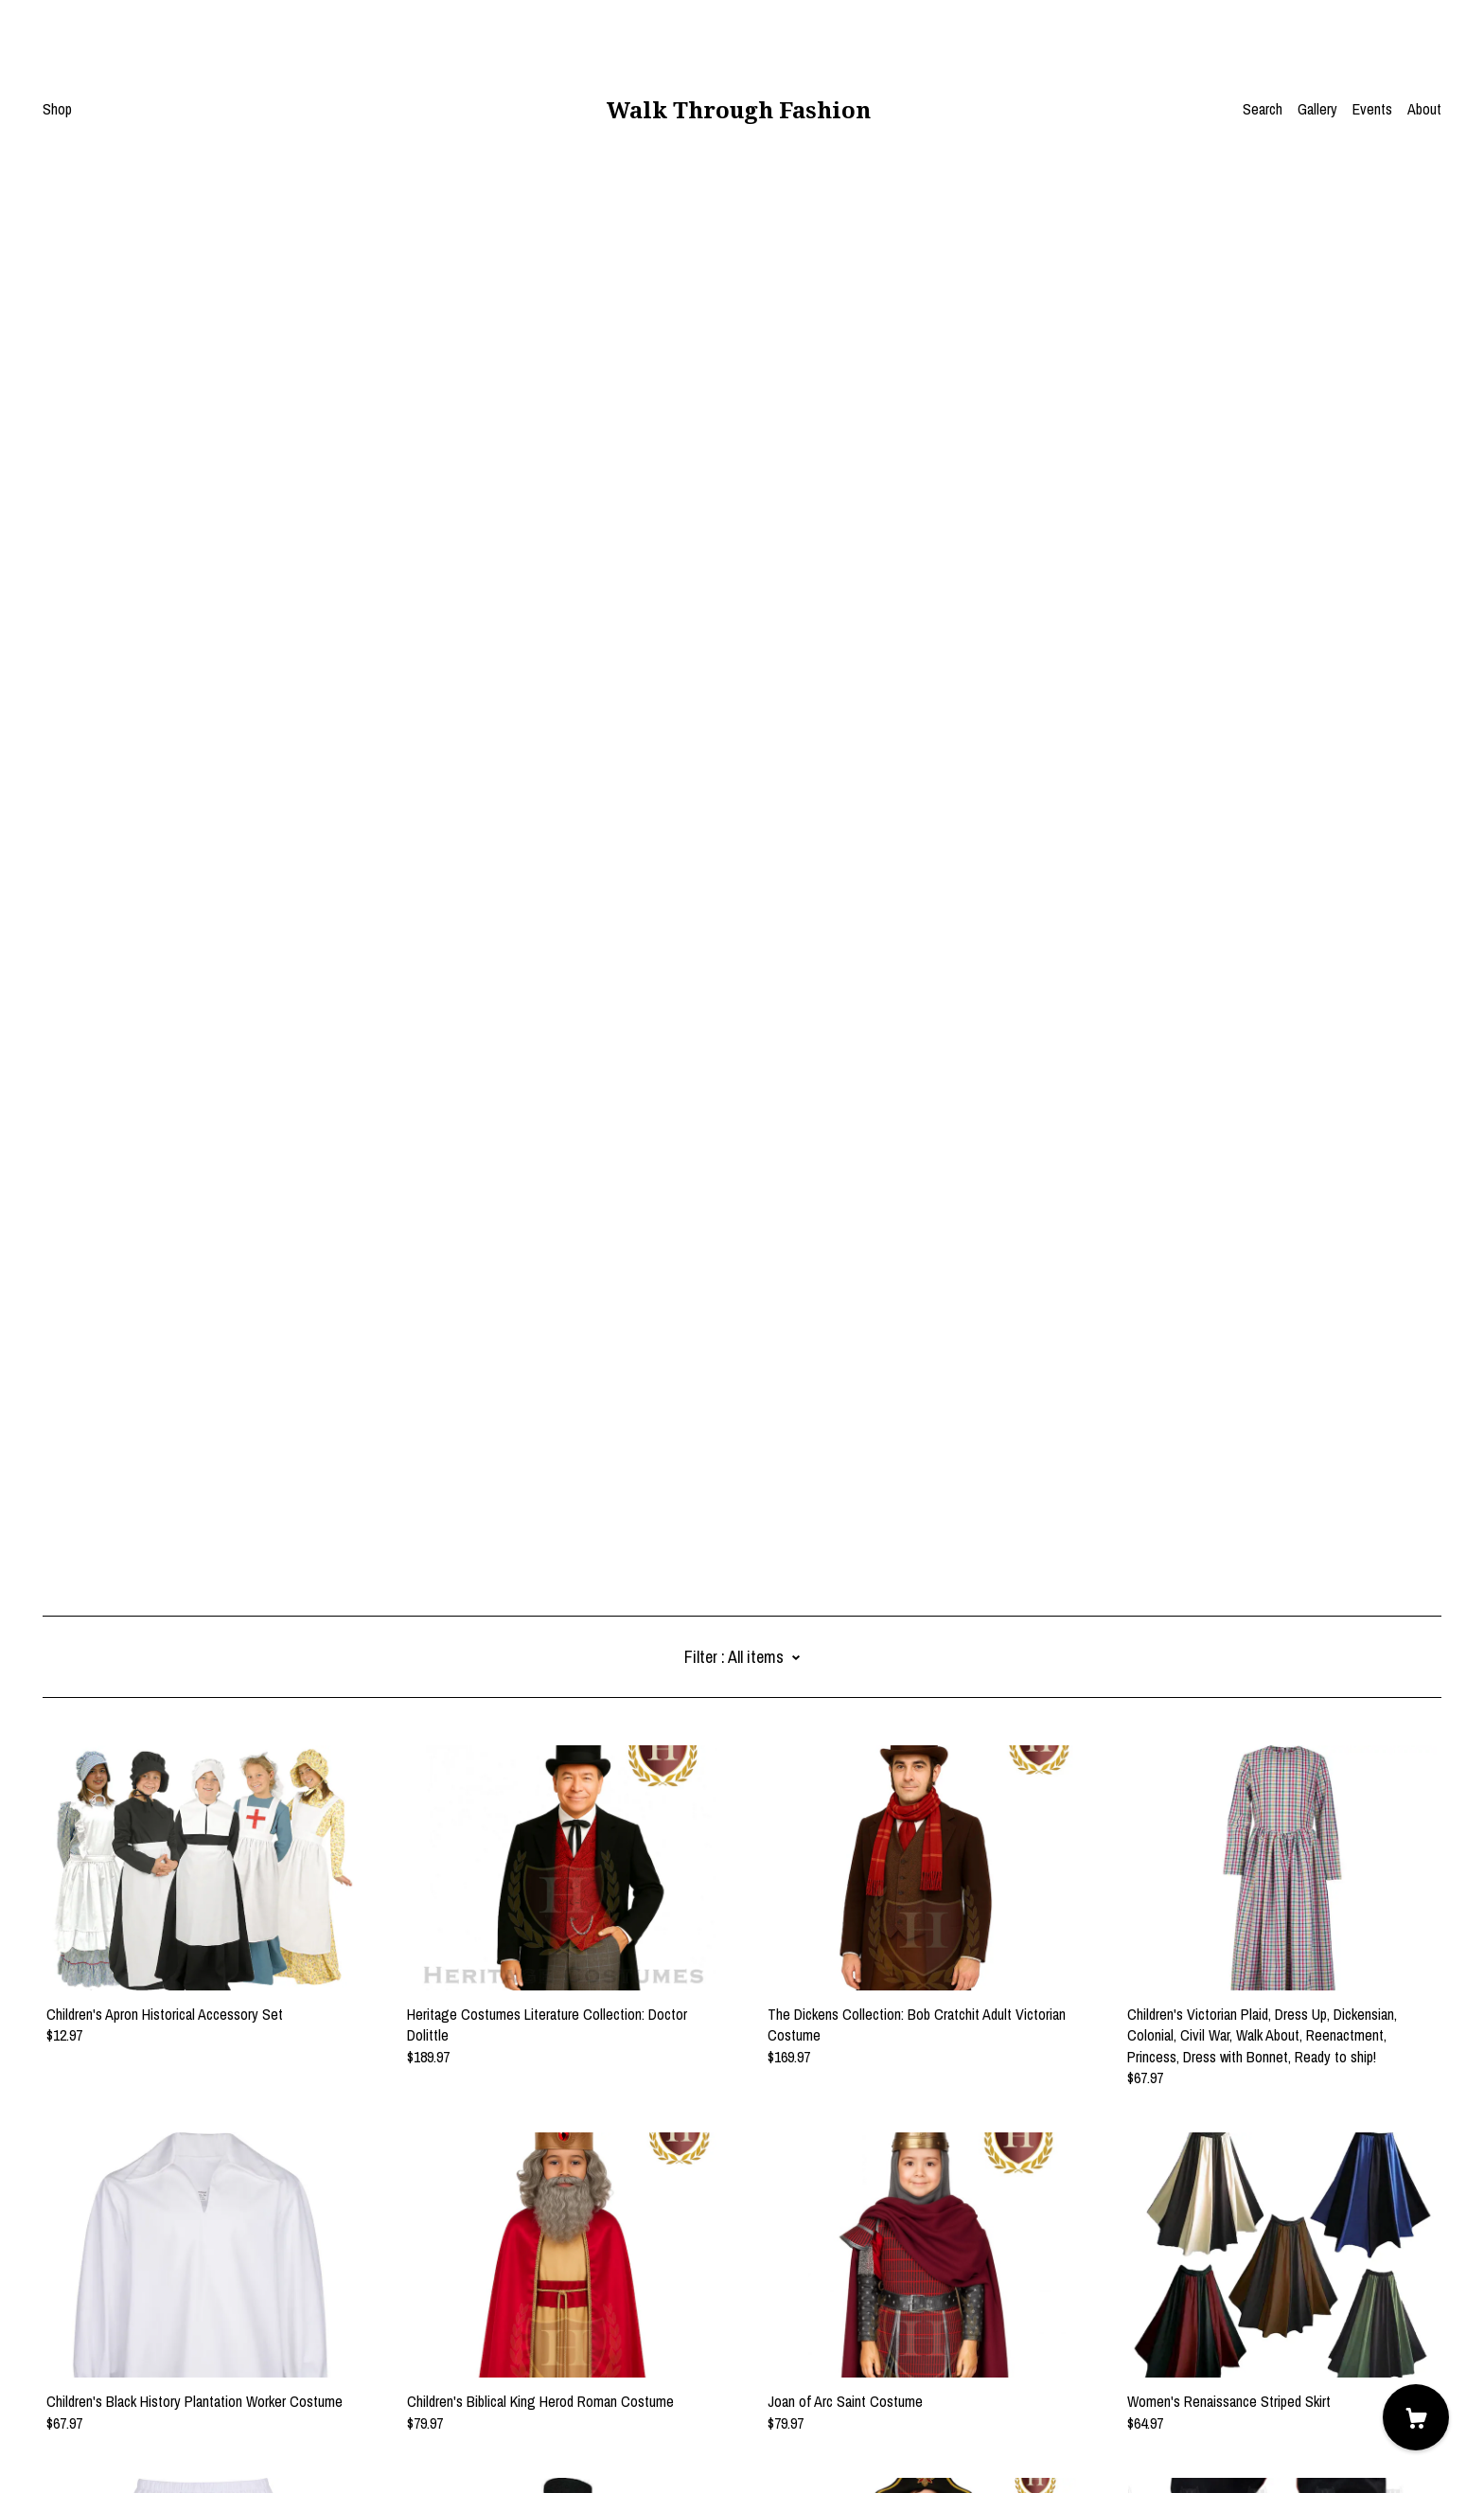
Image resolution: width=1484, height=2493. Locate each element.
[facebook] (50, 2335)
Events (1372, 108)
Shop (57, 108)
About (1424, 108)
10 (805, 2241)
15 (858, 2241)
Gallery (1317, 108)
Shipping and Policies (104, 2388)
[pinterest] (78, 2335)
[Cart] (1416, 2417)
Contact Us (75, 2367)
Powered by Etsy (91, 2440)
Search (1262, 108)
